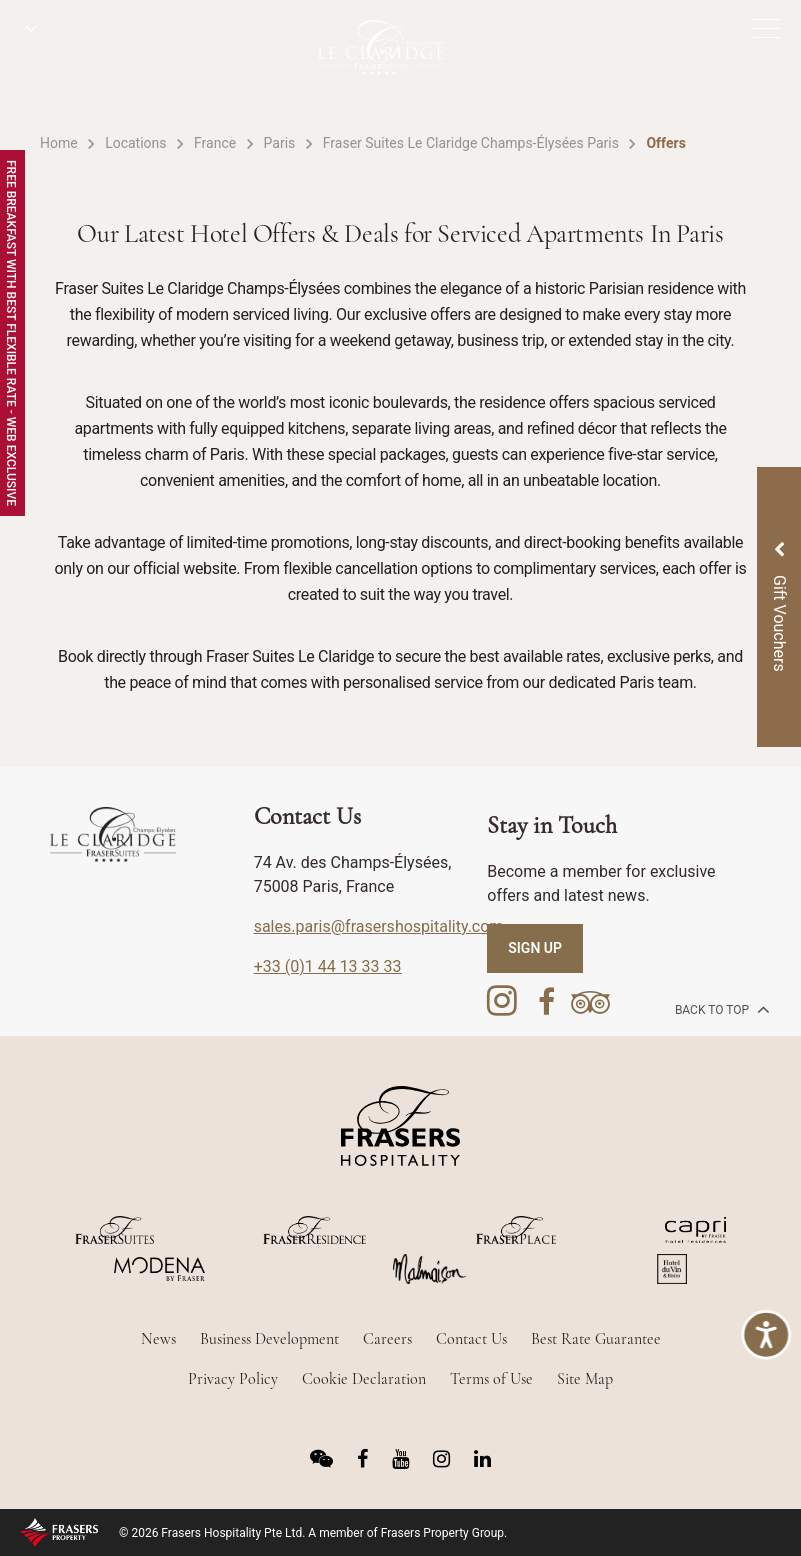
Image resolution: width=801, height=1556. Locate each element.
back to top (720, 1009)
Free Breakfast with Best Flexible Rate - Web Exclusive (11, 333)
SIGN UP (535, 948)
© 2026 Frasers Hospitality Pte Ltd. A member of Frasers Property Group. (313, 1533)
